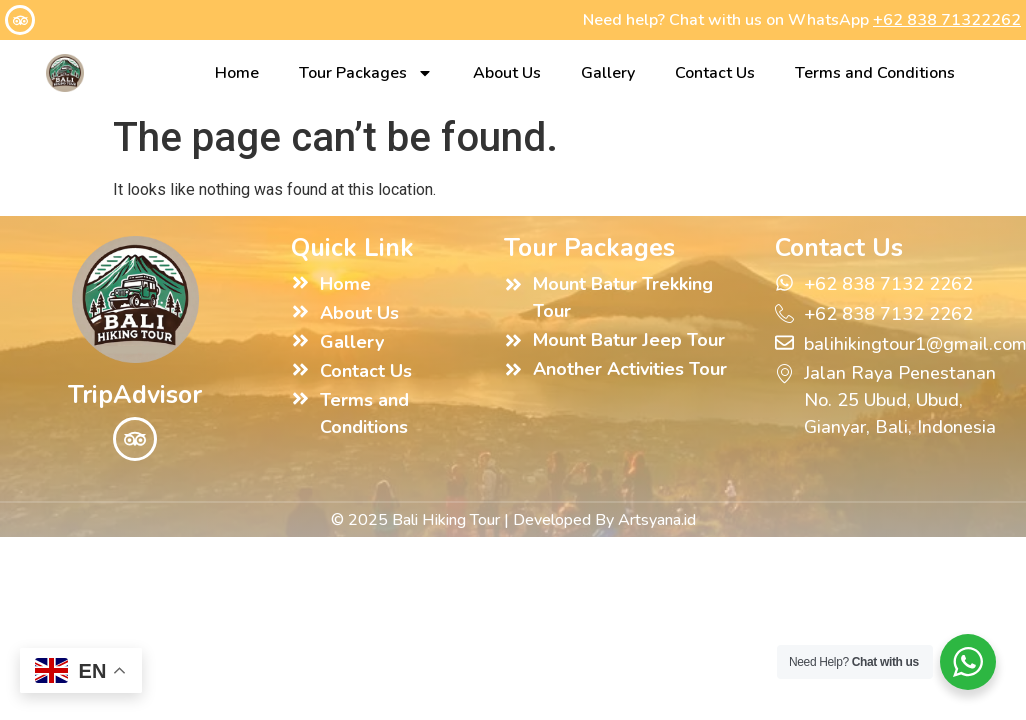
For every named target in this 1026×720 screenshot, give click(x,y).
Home (237, 73)
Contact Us (715, 73)
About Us (507, 73)
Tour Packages (366, 73)
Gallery (608, 73)
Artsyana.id (657, 520)
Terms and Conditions (875, 73)
